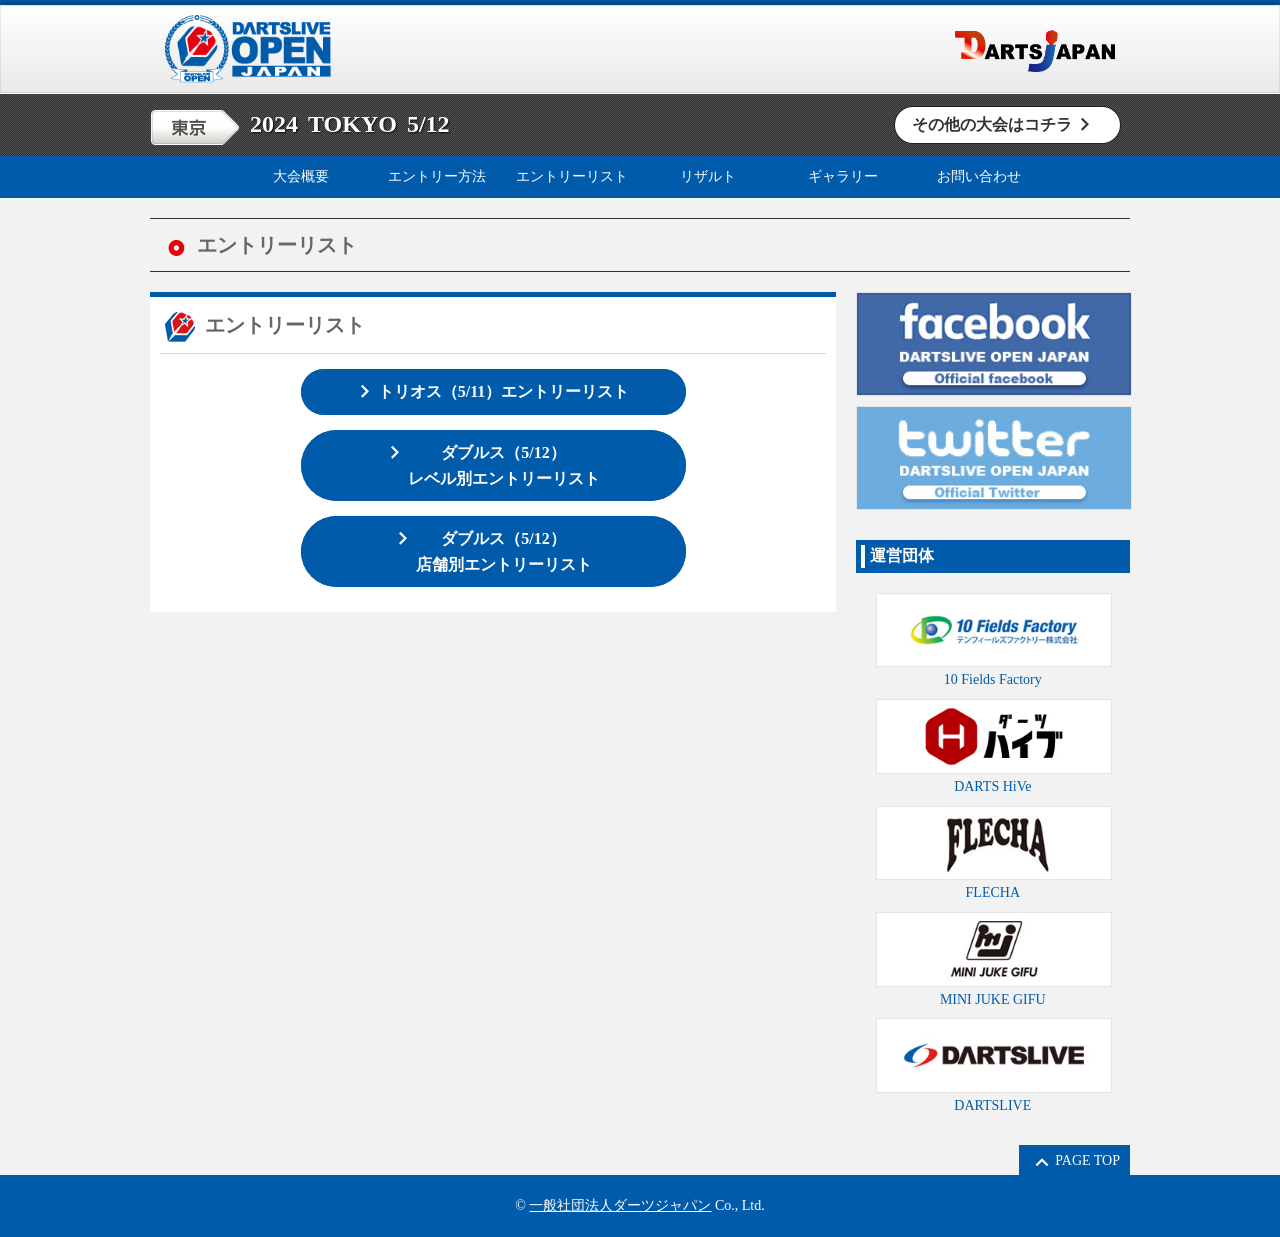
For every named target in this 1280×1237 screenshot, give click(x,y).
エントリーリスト (572, 176)
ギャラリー (843, 176)
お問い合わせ (979, 176)
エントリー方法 (437, 176)
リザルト (708, 176)
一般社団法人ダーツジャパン (620, 1205)
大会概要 (301, 176)
